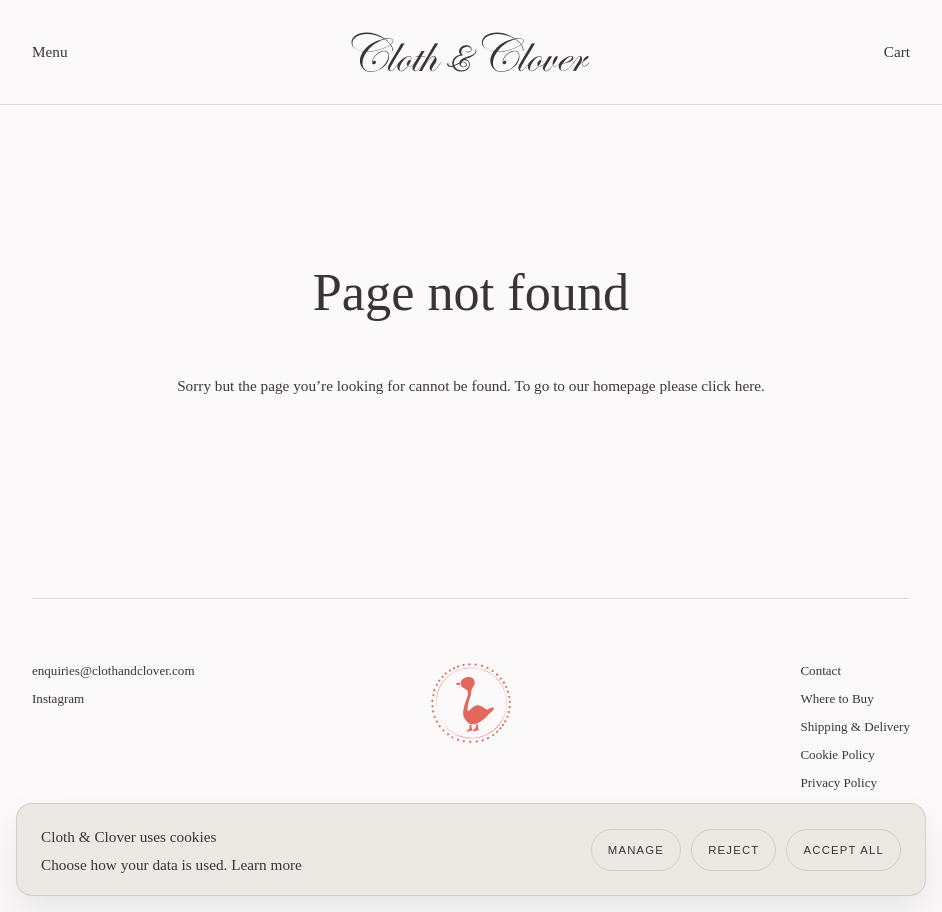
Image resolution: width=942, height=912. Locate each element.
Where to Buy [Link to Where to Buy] (836, 698)
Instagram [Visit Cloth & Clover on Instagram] (58, 698)
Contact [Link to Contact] (820, 670)
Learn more (266, 864)
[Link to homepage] (471, 52)
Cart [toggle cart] (897, 51)
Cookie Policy (837, 754)
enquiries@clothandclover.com (113, 670)
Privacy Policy (838, 782)
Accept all (843, 850)
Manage (636, 850)
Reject (733, 850)
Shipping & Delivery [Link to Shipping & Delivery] (855, 726)
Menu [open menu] (50, 51)
